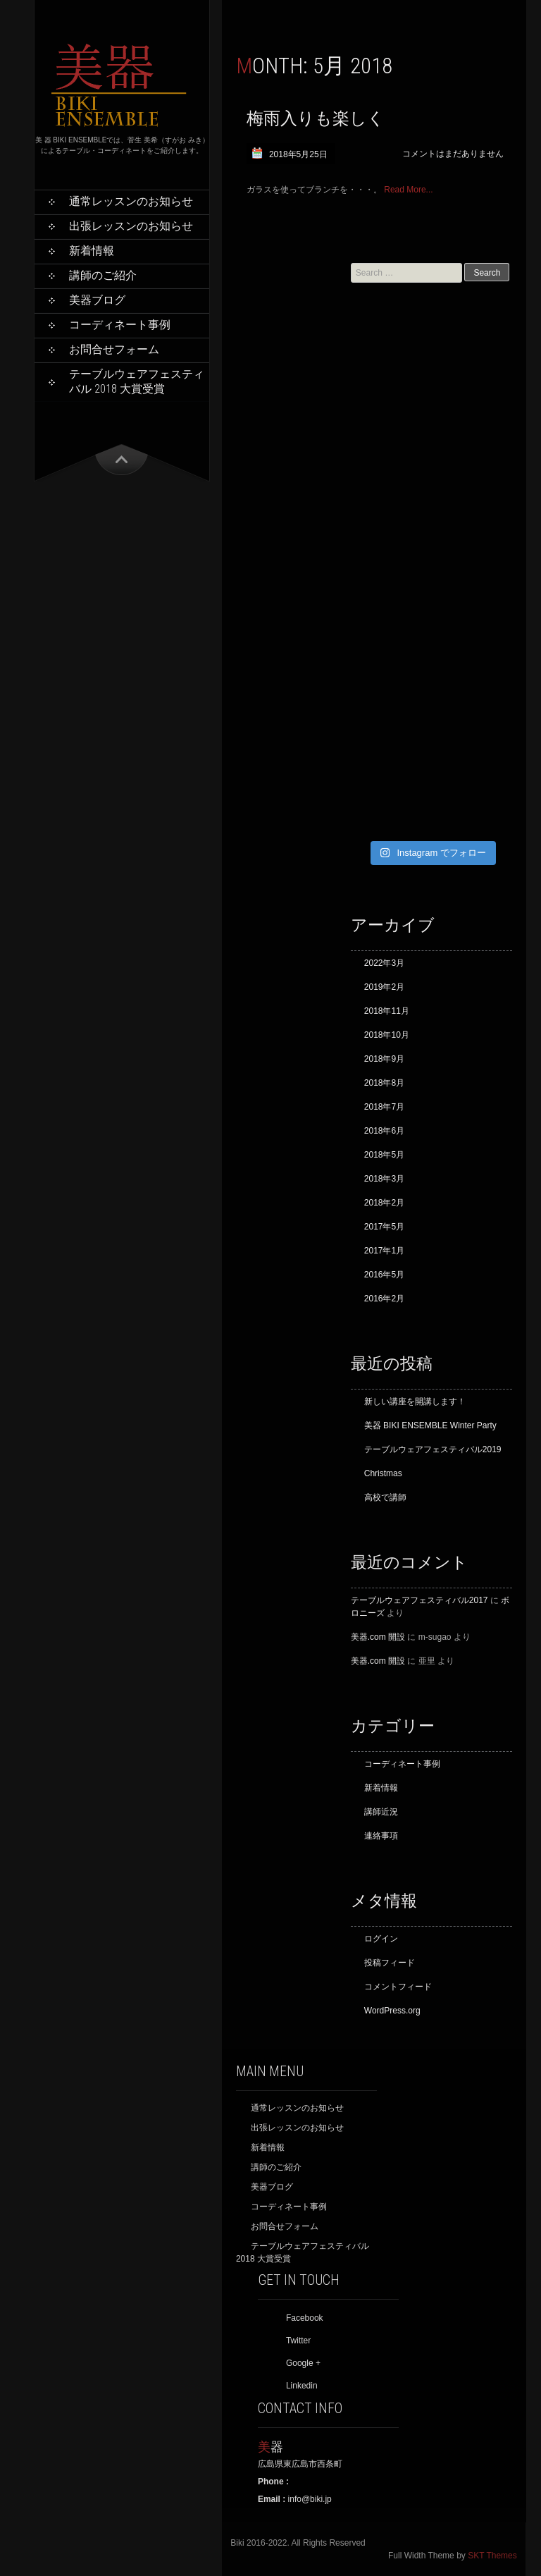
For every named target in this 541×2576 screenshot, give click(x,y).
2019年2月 (384, 987)
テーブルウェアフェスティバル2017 (419, 1600)
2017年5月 (384, 1227)
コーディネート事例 (119, 324)
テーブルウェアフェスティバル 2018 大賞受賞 (136, 381)
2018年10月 (386, 1035)
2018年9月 (384, 1059)
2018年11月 (386, 1011)
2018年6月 (384, 1131)
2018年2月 (384, 1203)
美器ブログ (97, 300)
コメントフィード (398, 1987)
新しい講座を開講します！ (415, 1401)
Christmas (383, 1473)
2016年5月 (384, 1275)
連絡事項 (381, 1836)
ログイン (381, 1939)
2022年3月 (384, 963)
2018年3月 (384, 1179)
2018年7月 (384, 1107)
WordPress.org (392, 2011)
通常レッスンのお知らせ (131, 201)
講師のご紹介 (103, 275)
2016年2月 (384, 1299)
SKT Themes (492, 2555)
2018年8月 (384, 1083)
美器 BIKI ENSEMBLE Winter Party (430, 1425)
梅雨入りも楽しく (316, 118)
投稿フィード (389, 1963)
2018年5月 (384, 1155)
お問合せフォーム (114, 349)
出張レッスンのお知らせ (131, 226)
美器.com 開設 (378, 1637)
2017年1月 (384, 1251)
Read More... (408, 190)
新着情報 (91, 250)
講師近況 (381, 1812)
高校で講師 (385, 1497)
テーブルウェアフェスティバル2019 (433, 1449)
